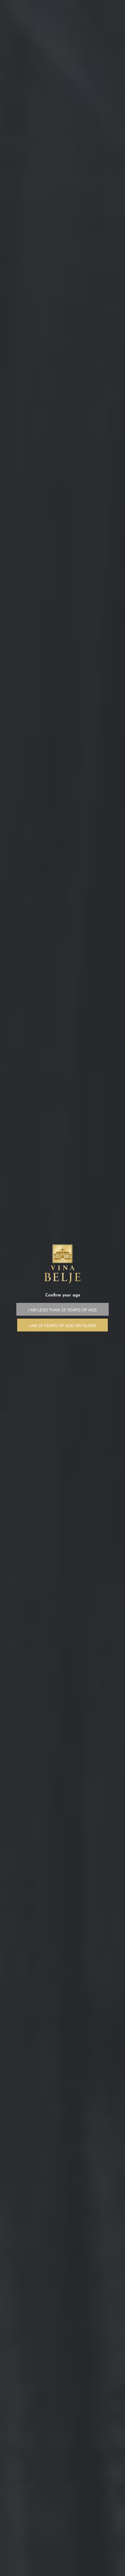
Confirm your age (62, 1295)
